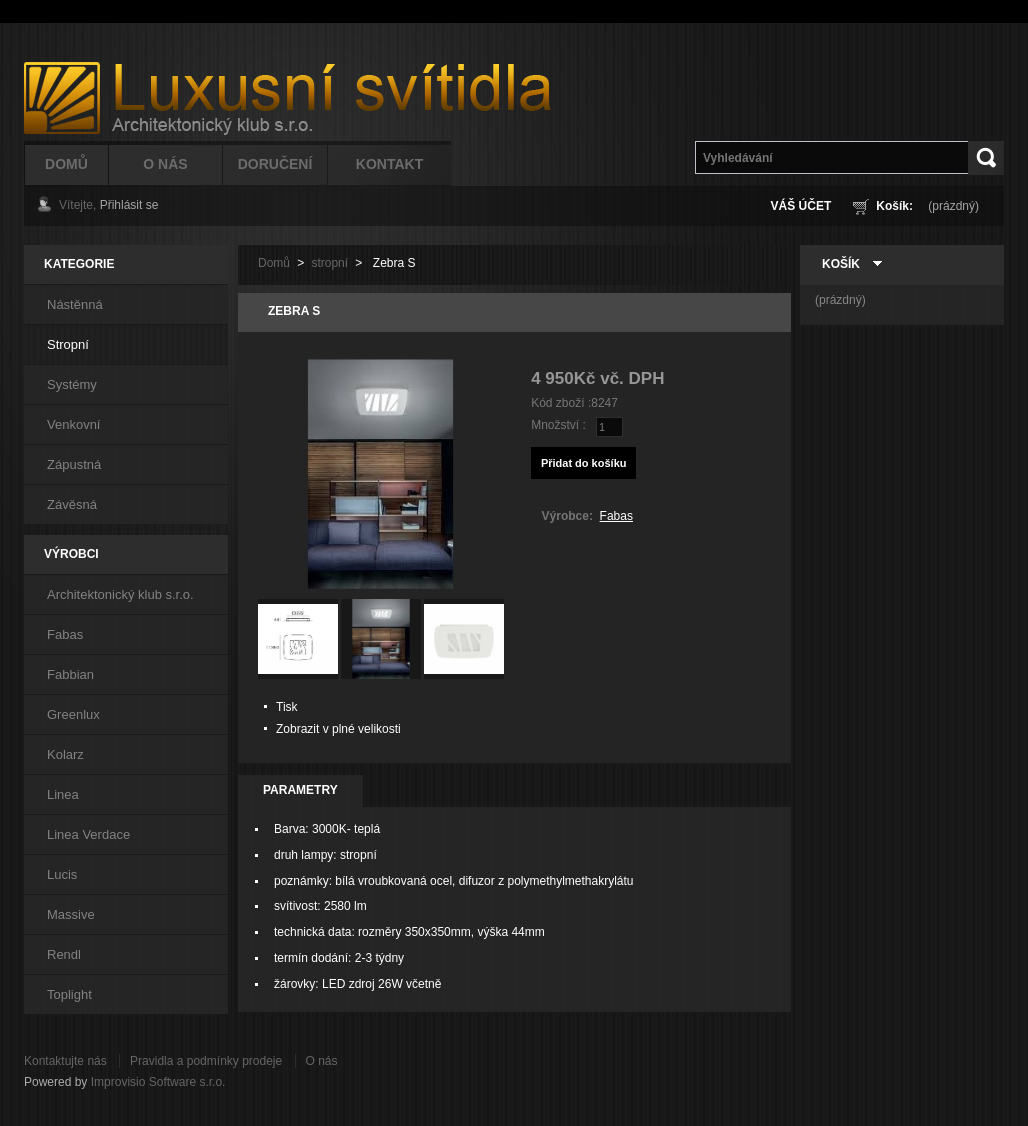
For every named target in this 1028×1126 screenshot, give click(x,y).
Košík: (894, 206)
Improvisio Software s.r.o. (158, 1082)
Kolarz (65, 754)
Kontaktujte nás (65, 1061)
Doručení (275, 164)
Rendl (64, 954)
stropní (329, 263)
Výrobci (71, 554)
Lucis (62, 874)
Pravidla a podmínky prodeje (206, 1061)
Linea (63, 794)
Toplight (69, 994)
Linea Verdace (88, 834)
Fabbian (70, 674)
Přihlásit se (129, 205)
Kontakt (389, 164)
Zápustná (74, 464)
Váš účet (801, 206)
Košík (841, 264)
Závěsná (72, 504)
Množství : (558, 425)
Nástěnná (75, 304)
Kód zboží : (561, 403)
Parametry (300, 790)
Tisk (287, 707)
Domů (66, 164)
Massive (71, 914)
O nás (322, 1061)
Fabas (65, 634)
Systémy (72, 384)
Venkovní (74, 424)
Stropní (68, 344)
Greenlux (73, 714)
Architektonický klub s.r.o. (120, 594)
